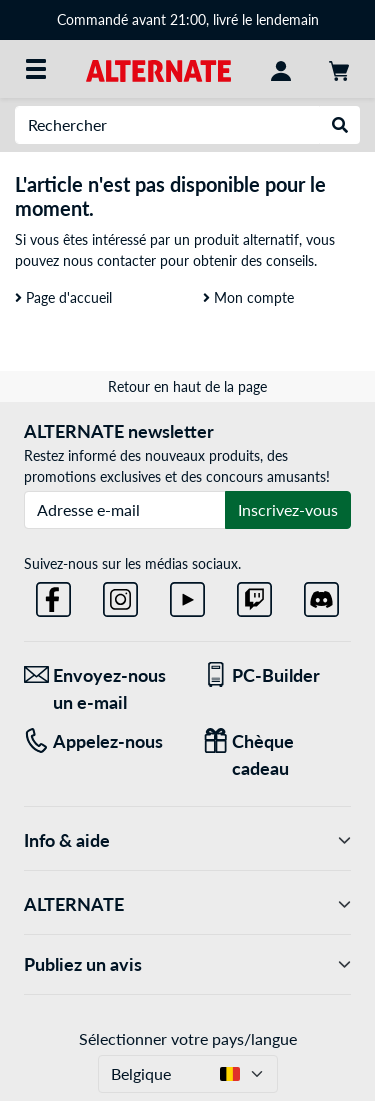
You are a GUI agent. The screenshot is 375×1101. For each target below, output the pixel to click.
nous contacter (109, 260)
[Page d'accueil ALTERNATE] (158, 68)
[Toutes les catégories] (36, 69)
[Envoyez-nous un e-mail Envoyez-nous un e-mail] (98, 689)
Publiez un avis (187, 964)
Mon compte (248, 297)
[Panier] (339, 69)
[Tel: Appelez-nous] (98, 741)
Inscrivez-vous (288, 509)
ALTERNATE (187, 904)
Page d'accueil (63, 297)
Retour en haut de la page (187, 386)
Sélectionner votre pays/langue (188, 1038)
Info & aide (187, 840)
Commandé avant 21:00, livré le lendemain (188, 19)
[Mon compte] (281, 69)
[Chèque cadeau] (277, 755)
